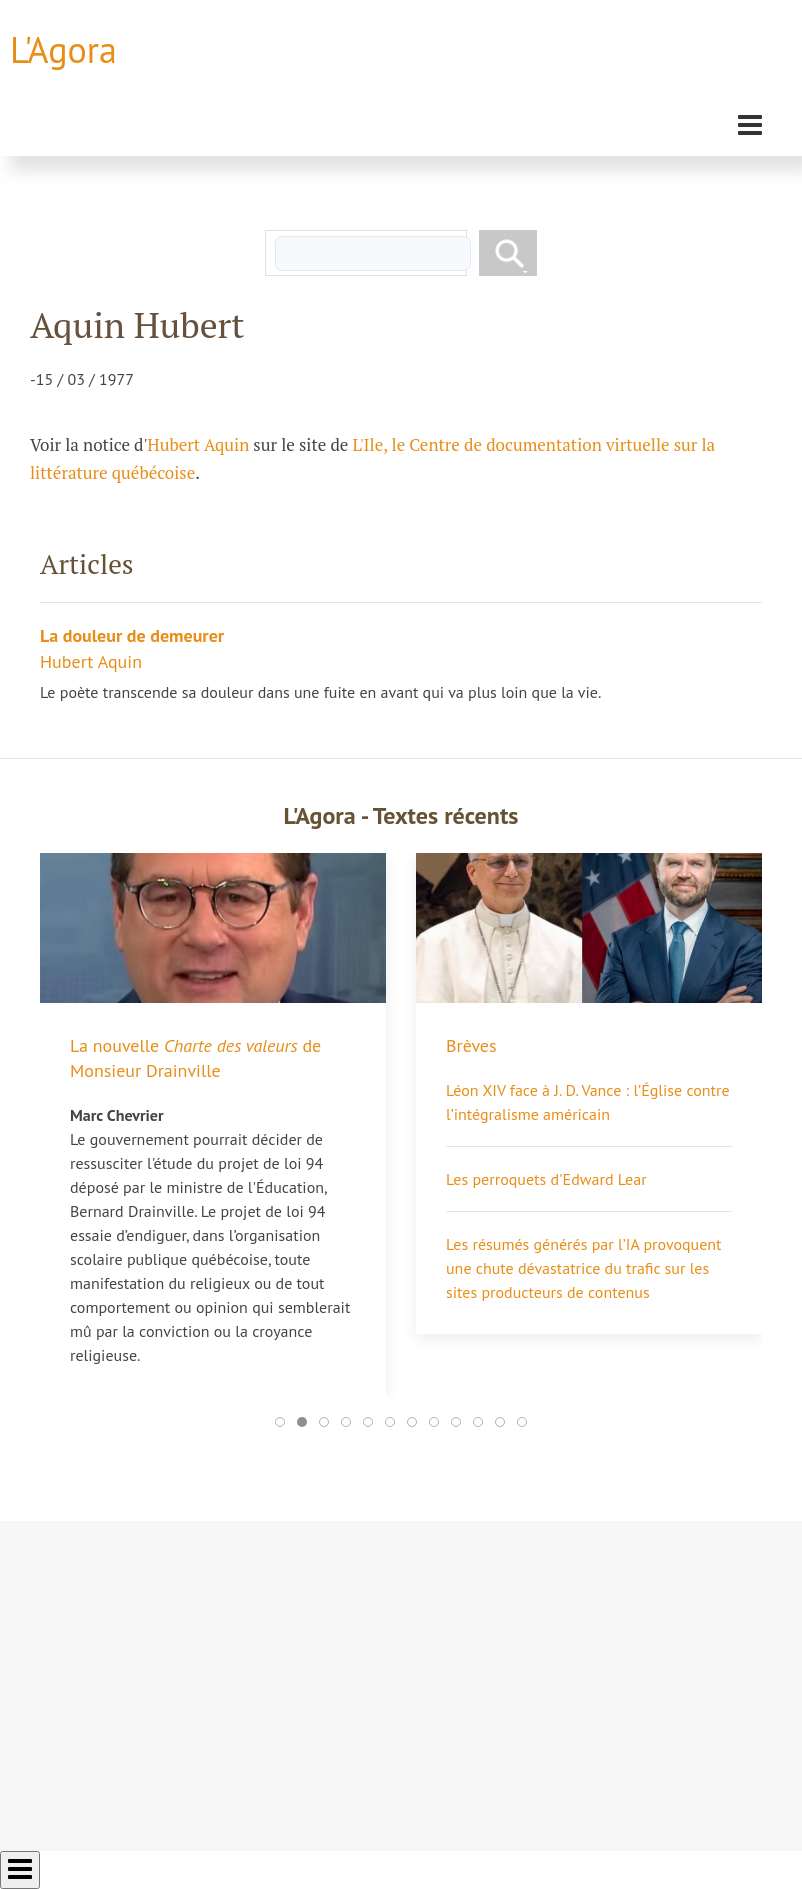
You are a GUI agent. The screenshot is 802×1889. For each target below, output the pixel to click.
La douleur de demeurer (132, 635)
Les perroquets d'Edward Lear (546, 1179)
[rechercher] (373, 253)
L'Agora (63, 49)
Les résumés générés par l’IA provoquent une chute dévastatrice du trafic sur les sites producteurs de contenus (584, 1268)
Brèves (471, 1045)
